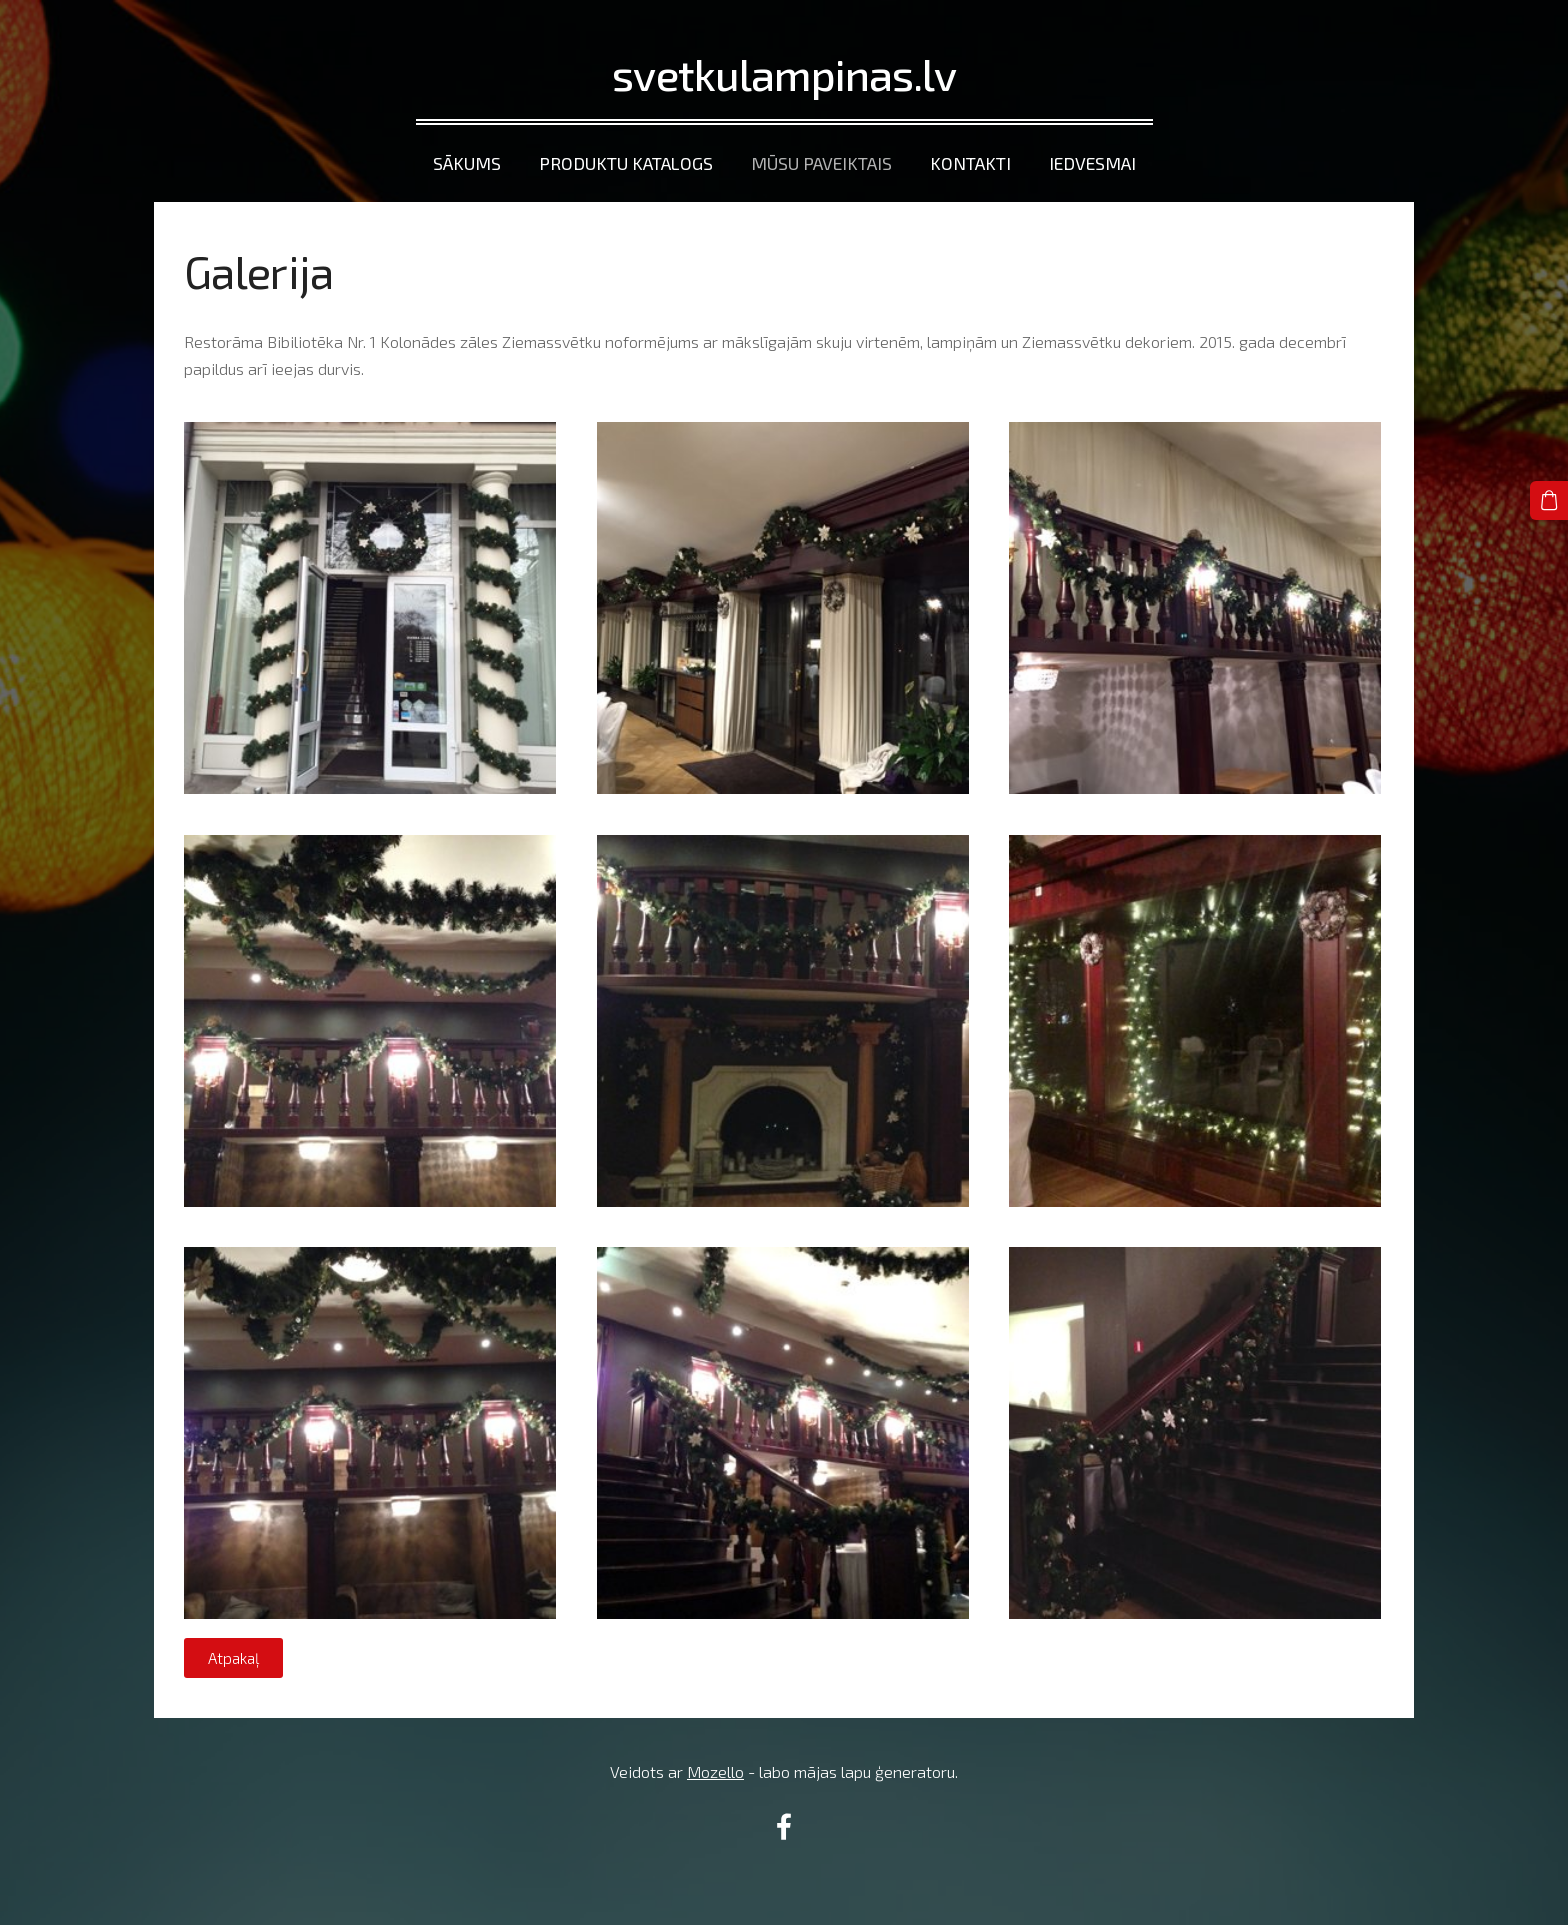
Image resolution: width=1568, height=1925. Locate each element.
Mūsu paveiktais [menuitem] (821, 163)
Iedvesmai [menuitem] (1092, 163)
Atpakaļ (233, 1658)
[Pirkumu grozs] (1549, 500)
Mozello (715, 1771)
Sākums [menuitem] (467, 163)
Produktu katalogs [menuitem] (626, 163)
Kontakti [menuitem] (970, 163)
